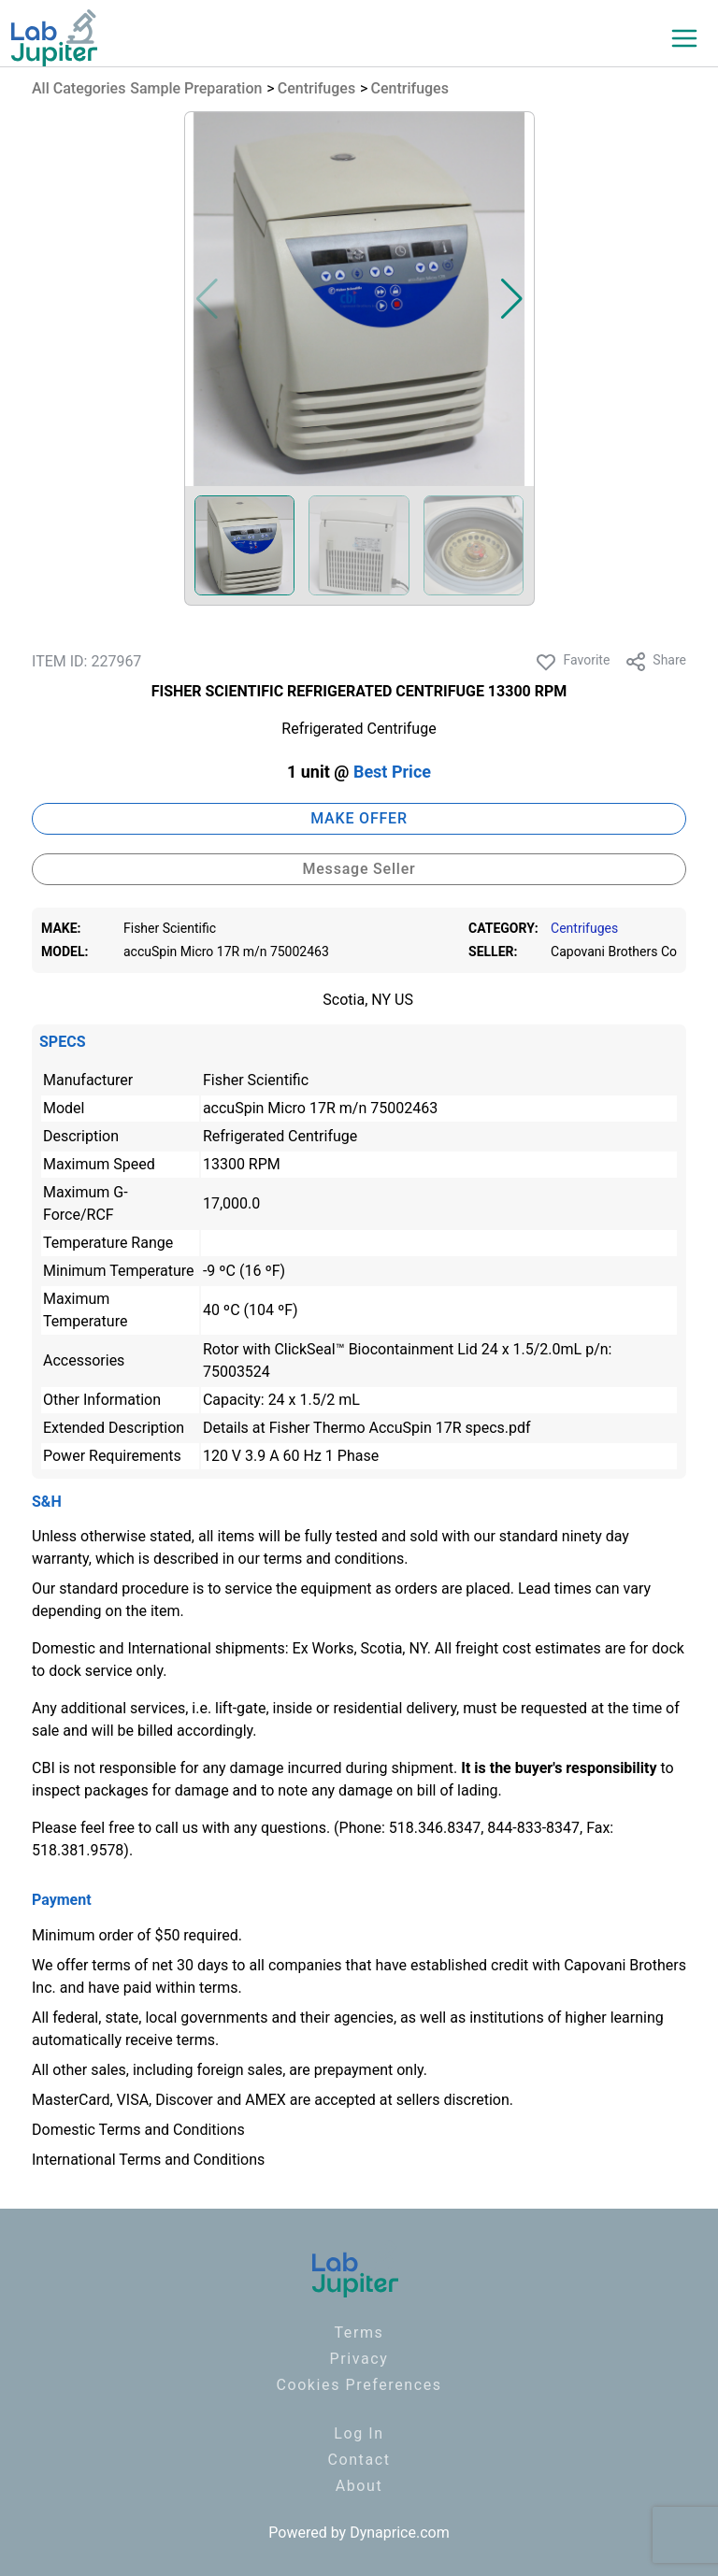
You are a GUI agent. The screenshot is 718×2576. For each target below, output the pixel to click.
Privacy (359, 2359)
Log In (358, 2433)
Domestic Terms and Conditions (138, 2130)
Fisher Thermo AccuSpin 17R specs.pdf (400, 1428)
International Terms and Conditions (148, 2159)
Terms (359, 2332)
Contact (358, 2460)
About (359, 2486)
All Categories (78, 88)
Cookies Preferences (358, 2385)
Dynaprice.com (400, 2532)
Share (655, 662)
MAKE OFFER (359, 818)
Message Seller (358, 869)
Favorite (572, 662)
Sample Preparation (196, 88)
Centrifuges (316, 88)
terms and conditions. (336, 1558)
